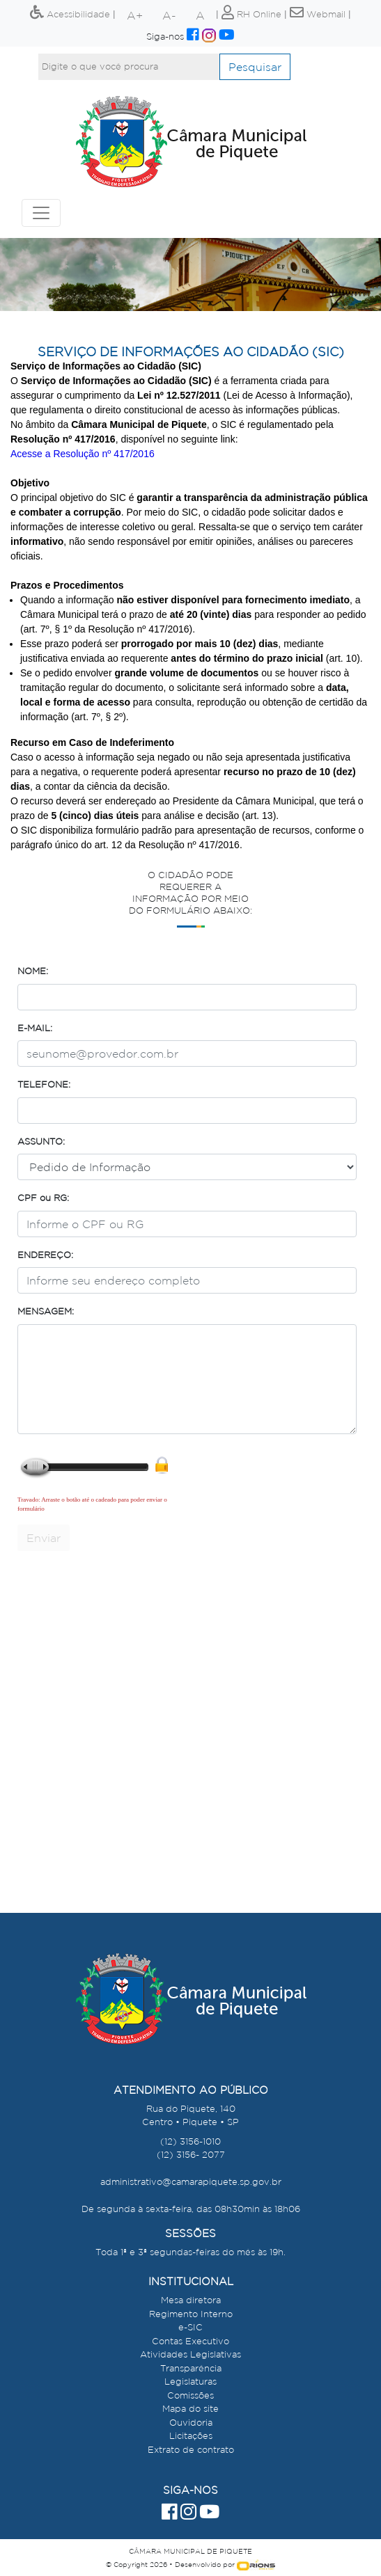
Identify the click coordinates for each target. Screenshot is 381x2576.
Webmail (317, 14)
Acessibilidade (70, 14)
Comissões (190, 2395)
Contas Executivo (190, 2341)
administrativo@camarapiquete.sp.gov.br (190, 2182)
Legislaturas (190, 2381)
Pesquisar (254, 67)
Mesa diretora (191, 2300)
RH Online (251, 14)
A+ (135, 15)
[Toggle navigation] (41, 213)
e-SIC (190, 2327)
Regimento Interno (191, 2314)
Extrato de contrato (191, 2449)
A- (169, 15)
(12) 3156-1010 (190, 2141)
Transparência (190, 2368)
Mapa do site (190, 2408)
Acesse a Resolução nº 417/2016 (82, 453)
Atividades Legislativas (190, 2354)
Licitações (190, 2436)
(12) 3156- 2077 (191, 2154)
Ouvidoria (190, 2422)
